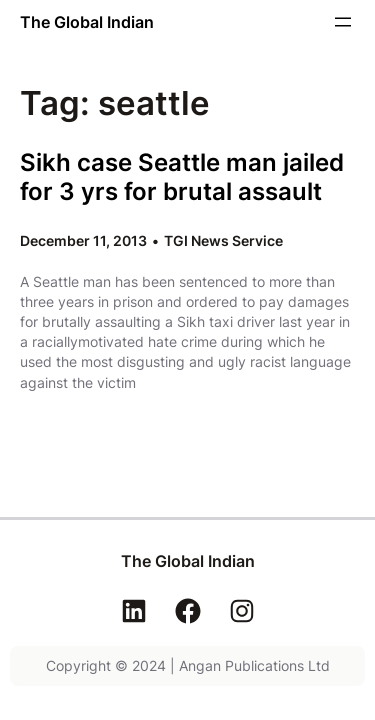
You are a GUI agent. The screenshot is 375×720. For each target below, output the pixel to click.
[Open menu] (343, 22)
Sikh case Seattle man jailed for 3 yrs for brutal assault (182, 177)
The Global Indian (87, 22)
